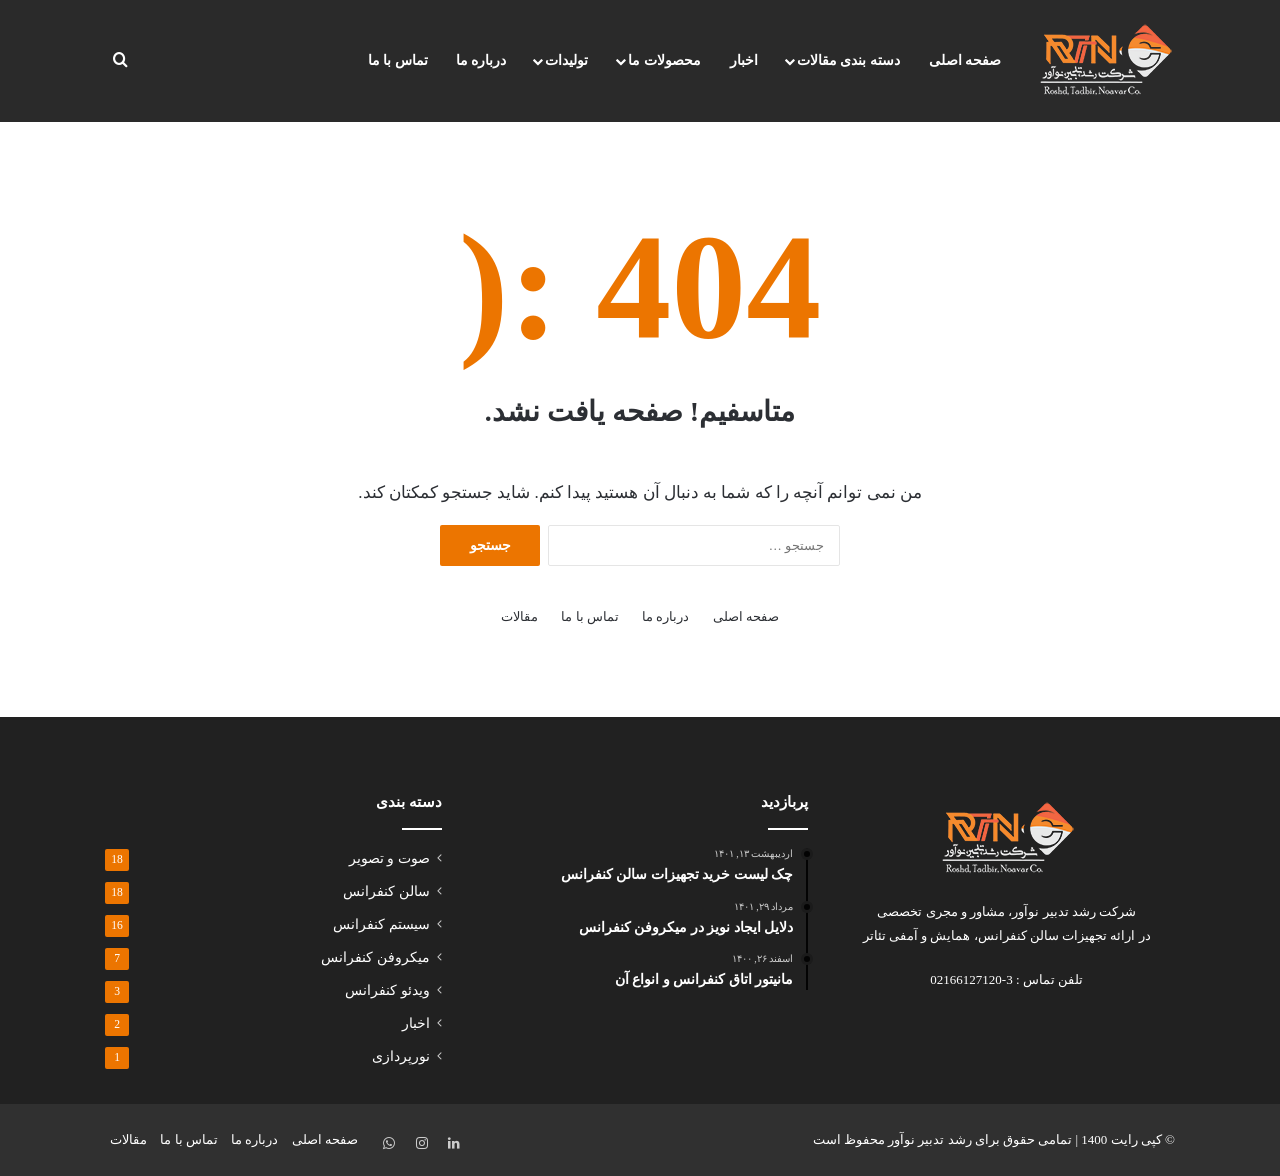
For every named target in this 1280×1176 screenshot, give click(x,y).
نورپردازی (401, 1056)
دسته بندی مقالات (848, 60)
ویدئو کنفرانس (387, 990)
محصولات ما (664, 60)
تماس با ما (398, 60)
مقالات (519, 616)
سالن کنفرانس (386, 891)
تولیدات (566, 60)
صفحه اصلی (965, 60)
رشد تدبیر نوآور (930, 1139)
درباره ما (481, 60)
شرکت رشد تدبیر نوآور (1074, 911)
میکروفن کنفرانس (375, 957)
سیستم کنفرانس (381, 924)
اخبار (744, 60)
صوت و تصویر (389, 858)
